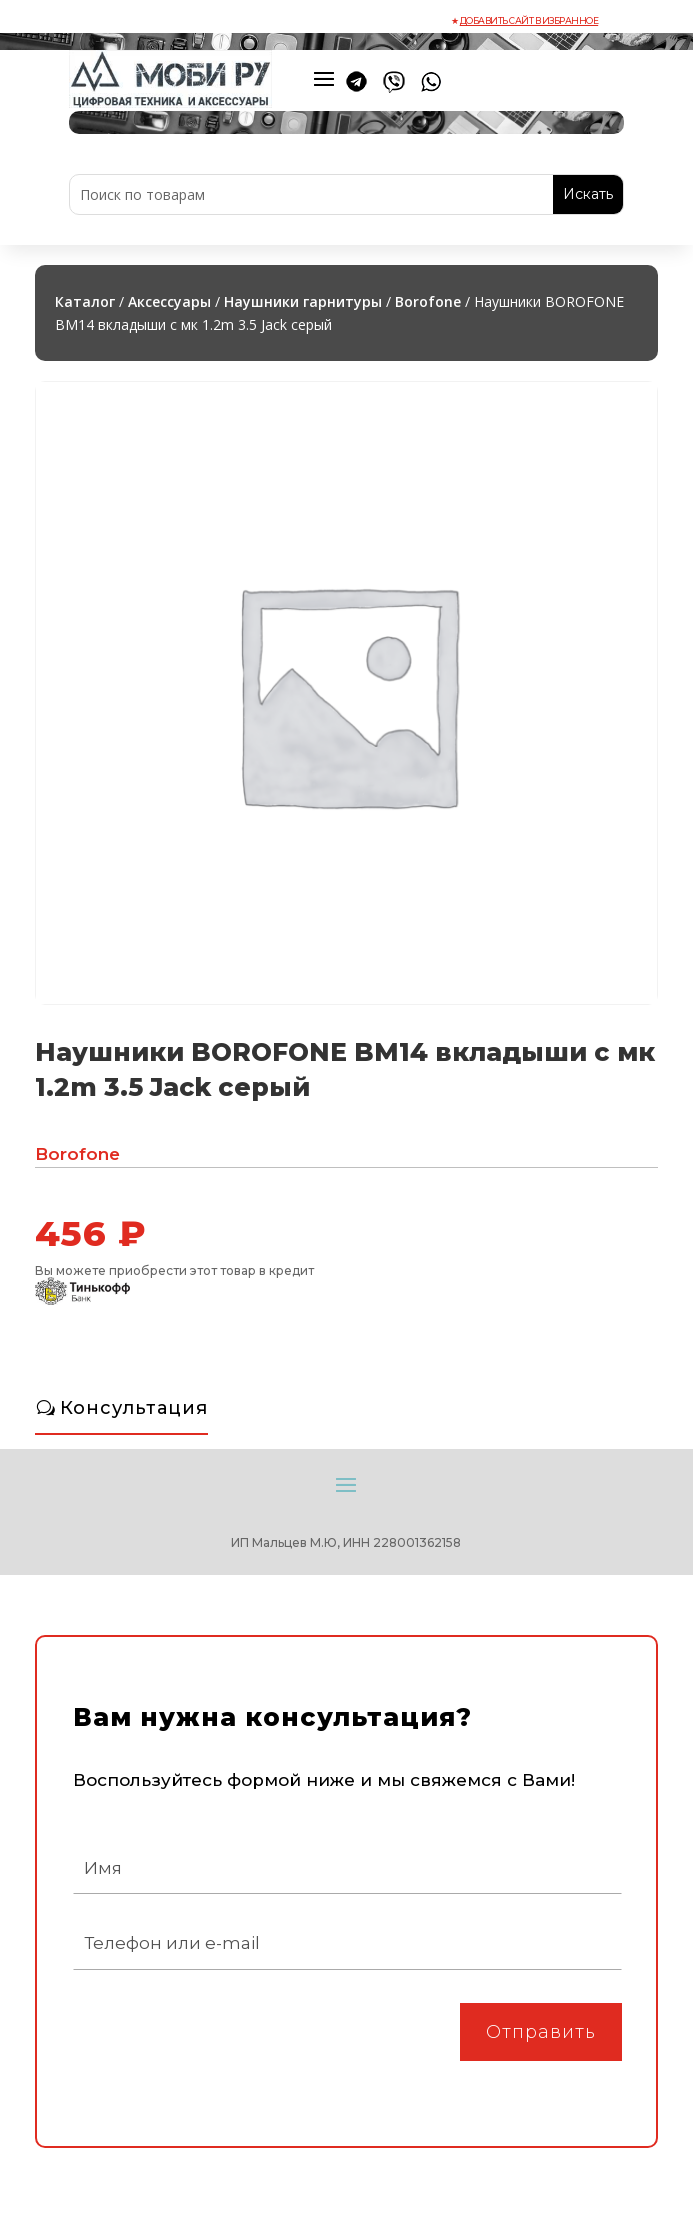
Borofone (428, 301)
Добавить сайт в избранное (529, 20)
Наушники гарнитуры (303, 301)
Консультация (134, 1408)
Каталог (85, 301)
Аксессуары (169, 301)
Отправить (541, 2032)
